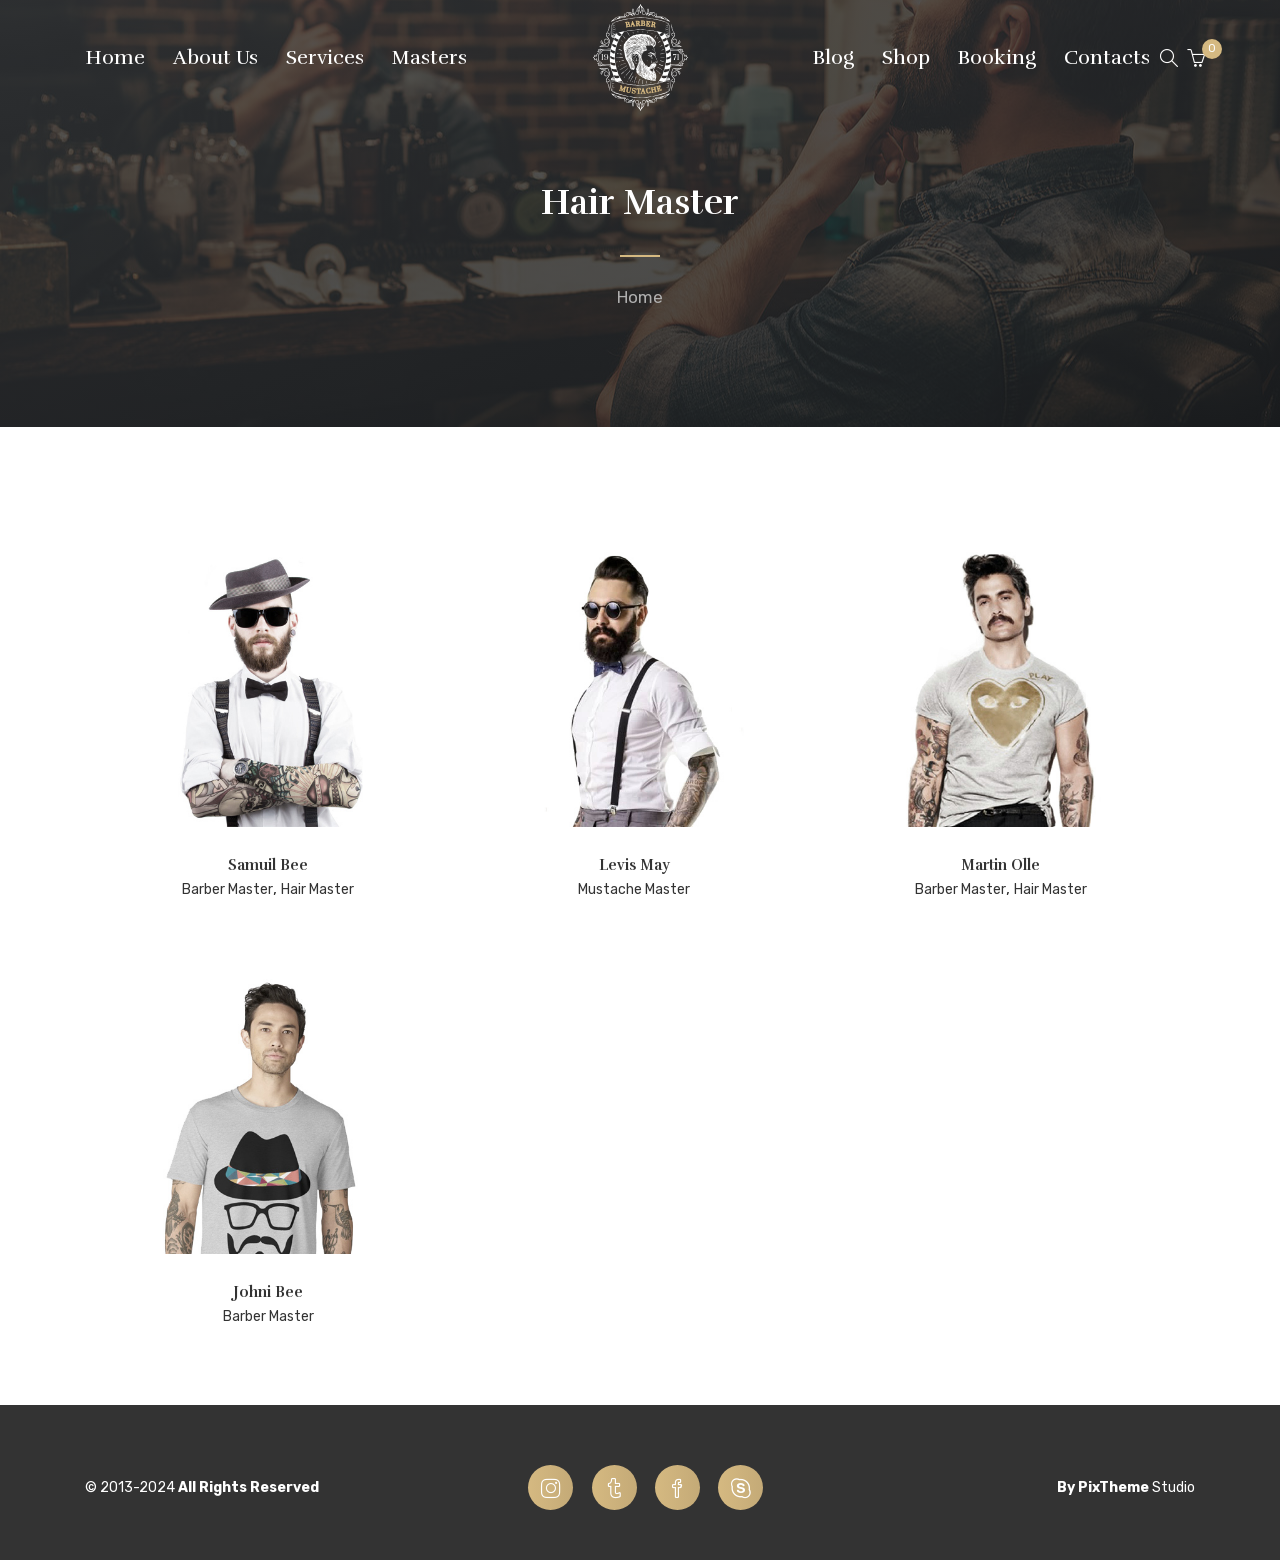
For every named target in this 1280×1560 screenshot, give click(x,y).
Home (640, 297)
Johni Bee (268, 1292)
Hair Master (317, 889)
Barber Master (227, 889)
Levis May (634, 865)
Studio (1173, 1487)
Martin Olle (1000, 865)
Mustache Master (634, 889)
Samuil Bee (268, 865)
